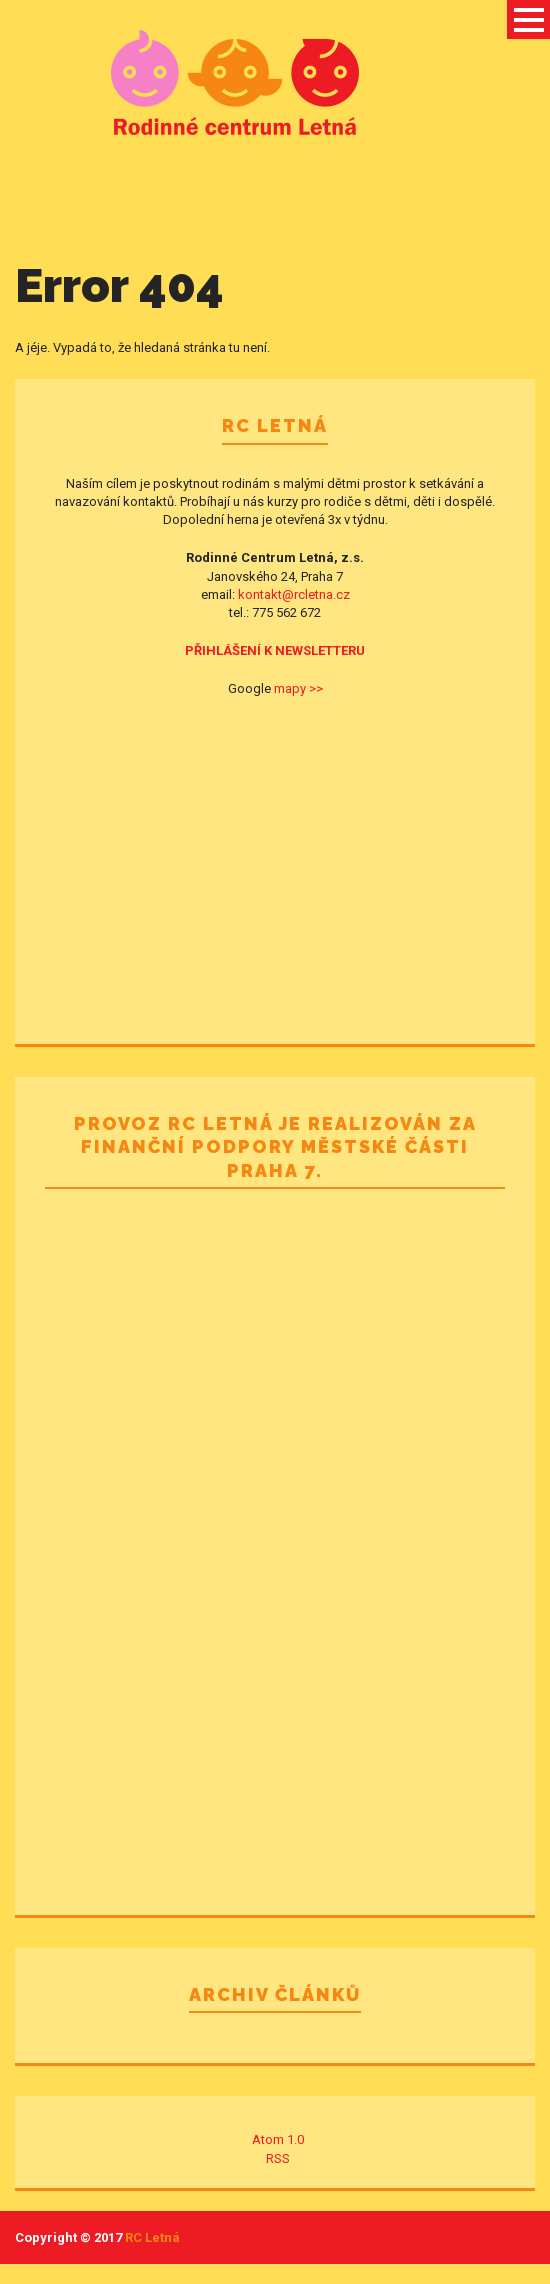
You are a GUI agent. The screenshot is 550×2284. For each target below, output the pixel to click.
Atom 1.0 (278, 2139)
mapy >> (298, 688)
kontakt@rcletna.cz (294, 594)
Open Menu (528, 19)
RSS (278, 2158)
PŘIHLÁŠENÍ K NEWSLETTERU (275, 650)
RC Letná (152, 2237)
